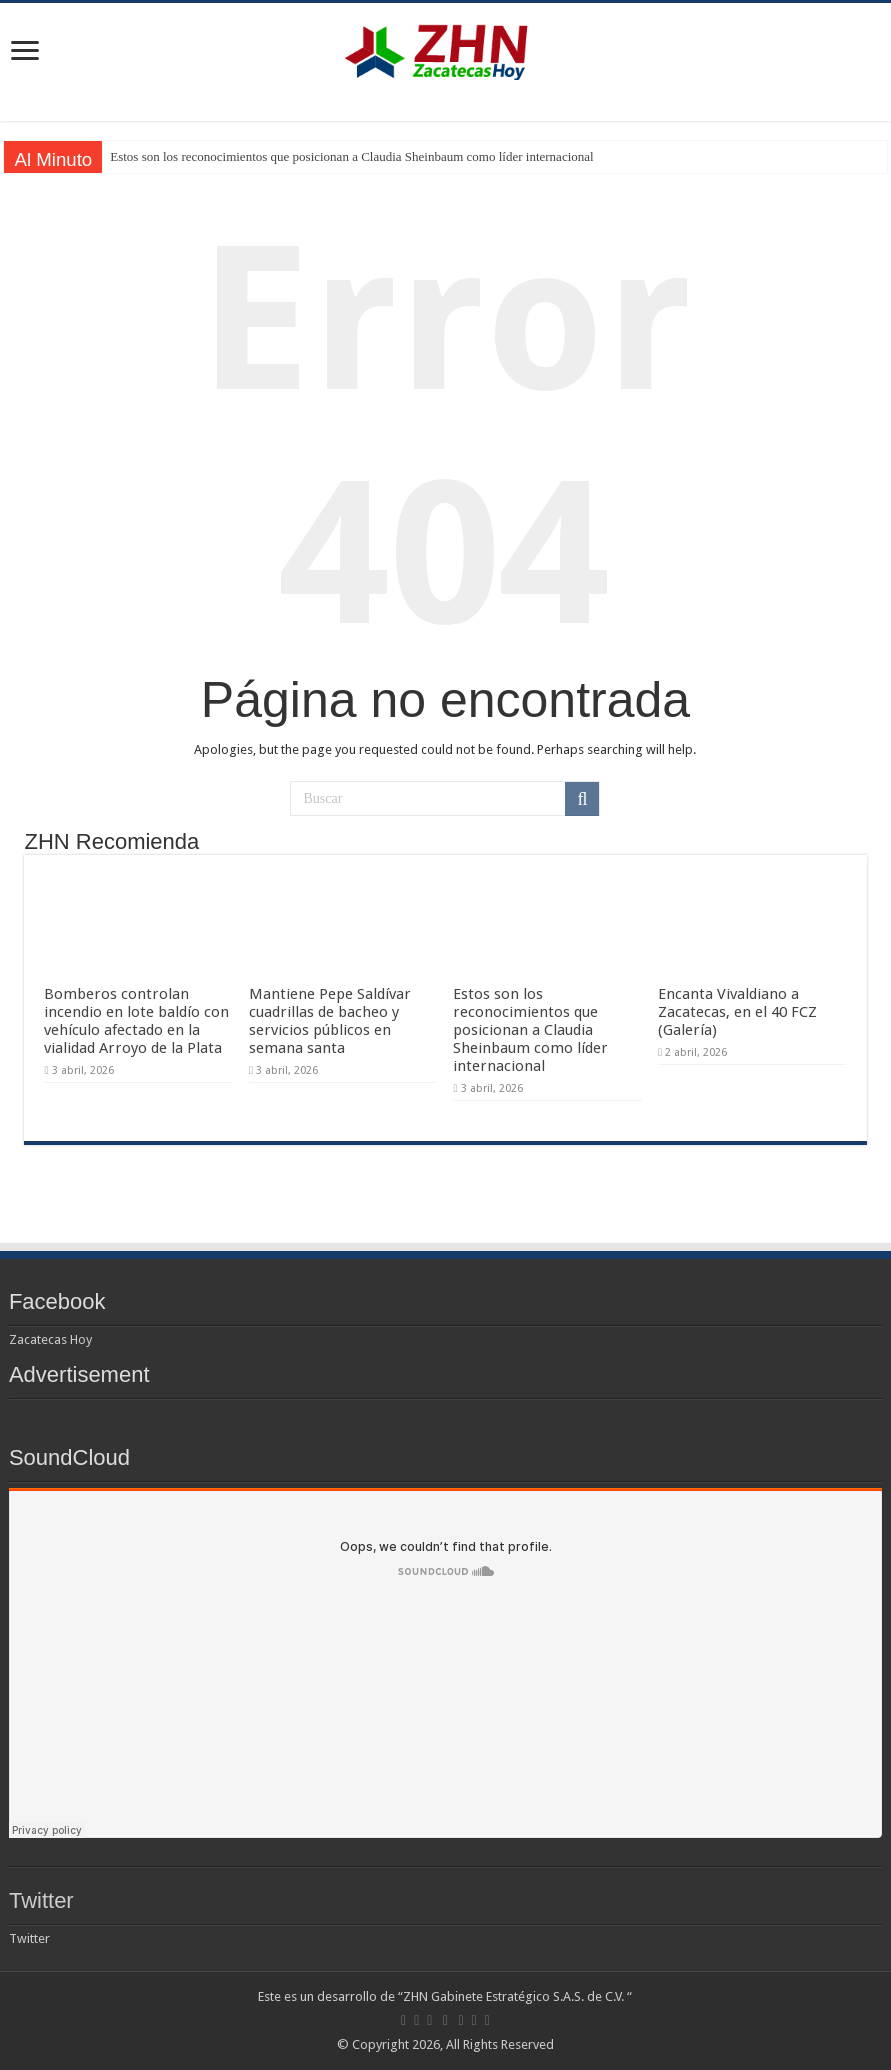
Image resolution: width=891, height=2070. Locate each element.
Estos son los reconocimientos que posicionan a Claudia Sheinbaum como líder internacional (351, 156)
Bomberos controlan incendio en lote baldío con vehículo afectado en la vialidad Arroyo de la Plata (136, 1021)
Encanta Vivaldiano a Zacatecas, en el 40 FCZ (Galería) (737, 1012)
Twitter (41, 1900)
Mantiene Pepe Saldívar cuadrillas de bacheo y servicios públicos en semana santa (330, 1021)
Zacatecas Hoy (50, 1339)
